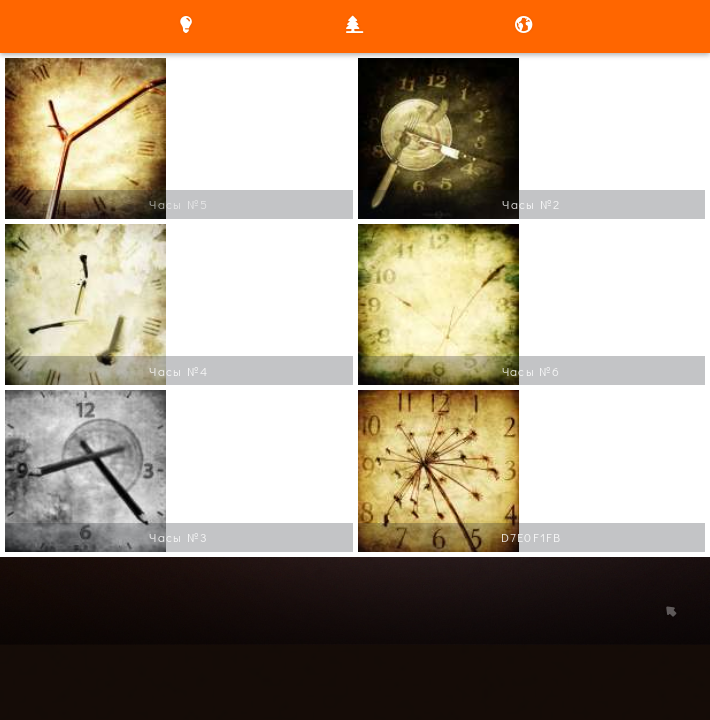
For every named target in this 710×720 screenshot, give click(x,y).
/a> (17, 70)
